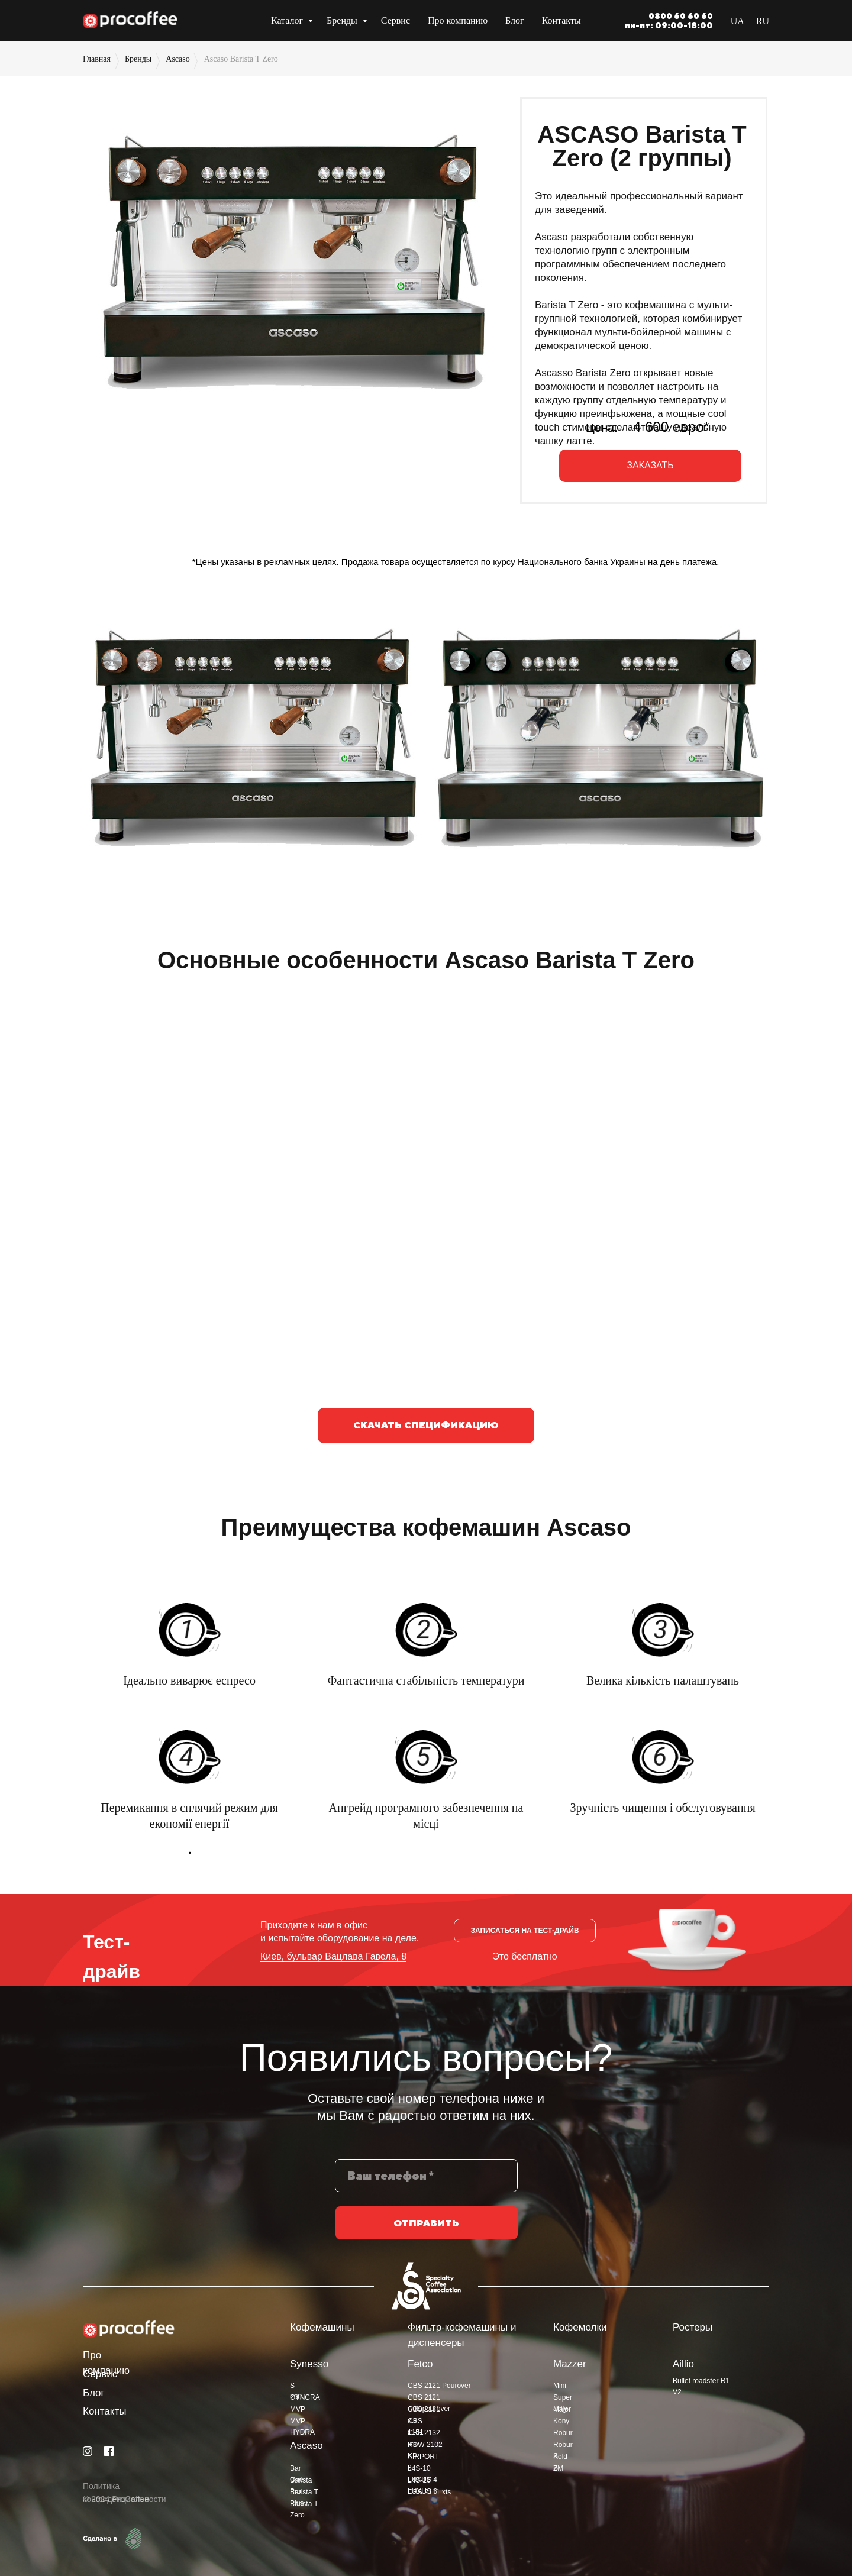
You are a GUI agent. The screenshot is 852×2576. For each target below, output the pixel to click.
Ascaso (177, 58)
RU (762, 21)
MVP (297, 2409)
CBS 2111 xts (429, 2492)
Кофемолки (579, 2327)
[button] (525, 1930)
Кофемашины (322, 2327)
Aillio (683, 2364)
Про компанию (458, 20)
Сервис (395, 20)
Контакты (561, 20)
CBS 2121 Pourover (439, 2385)
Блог (514, 20)
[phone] (426, 2184)
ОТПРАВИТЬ (426, 2232)
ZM (558, 2468)
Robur (563, 2433)
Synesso (309, 2364)
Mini (559, 2385)
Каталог (288, 20)
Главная (97, 58)
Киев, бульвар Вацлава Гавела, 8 (333, 1956)
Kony (561, 2421)
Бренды (343, 20)
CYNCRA (305, 2397)
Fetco (420, 2364)
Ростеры (692, 2327)
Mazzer (569, 2364)
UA (737, 21)
